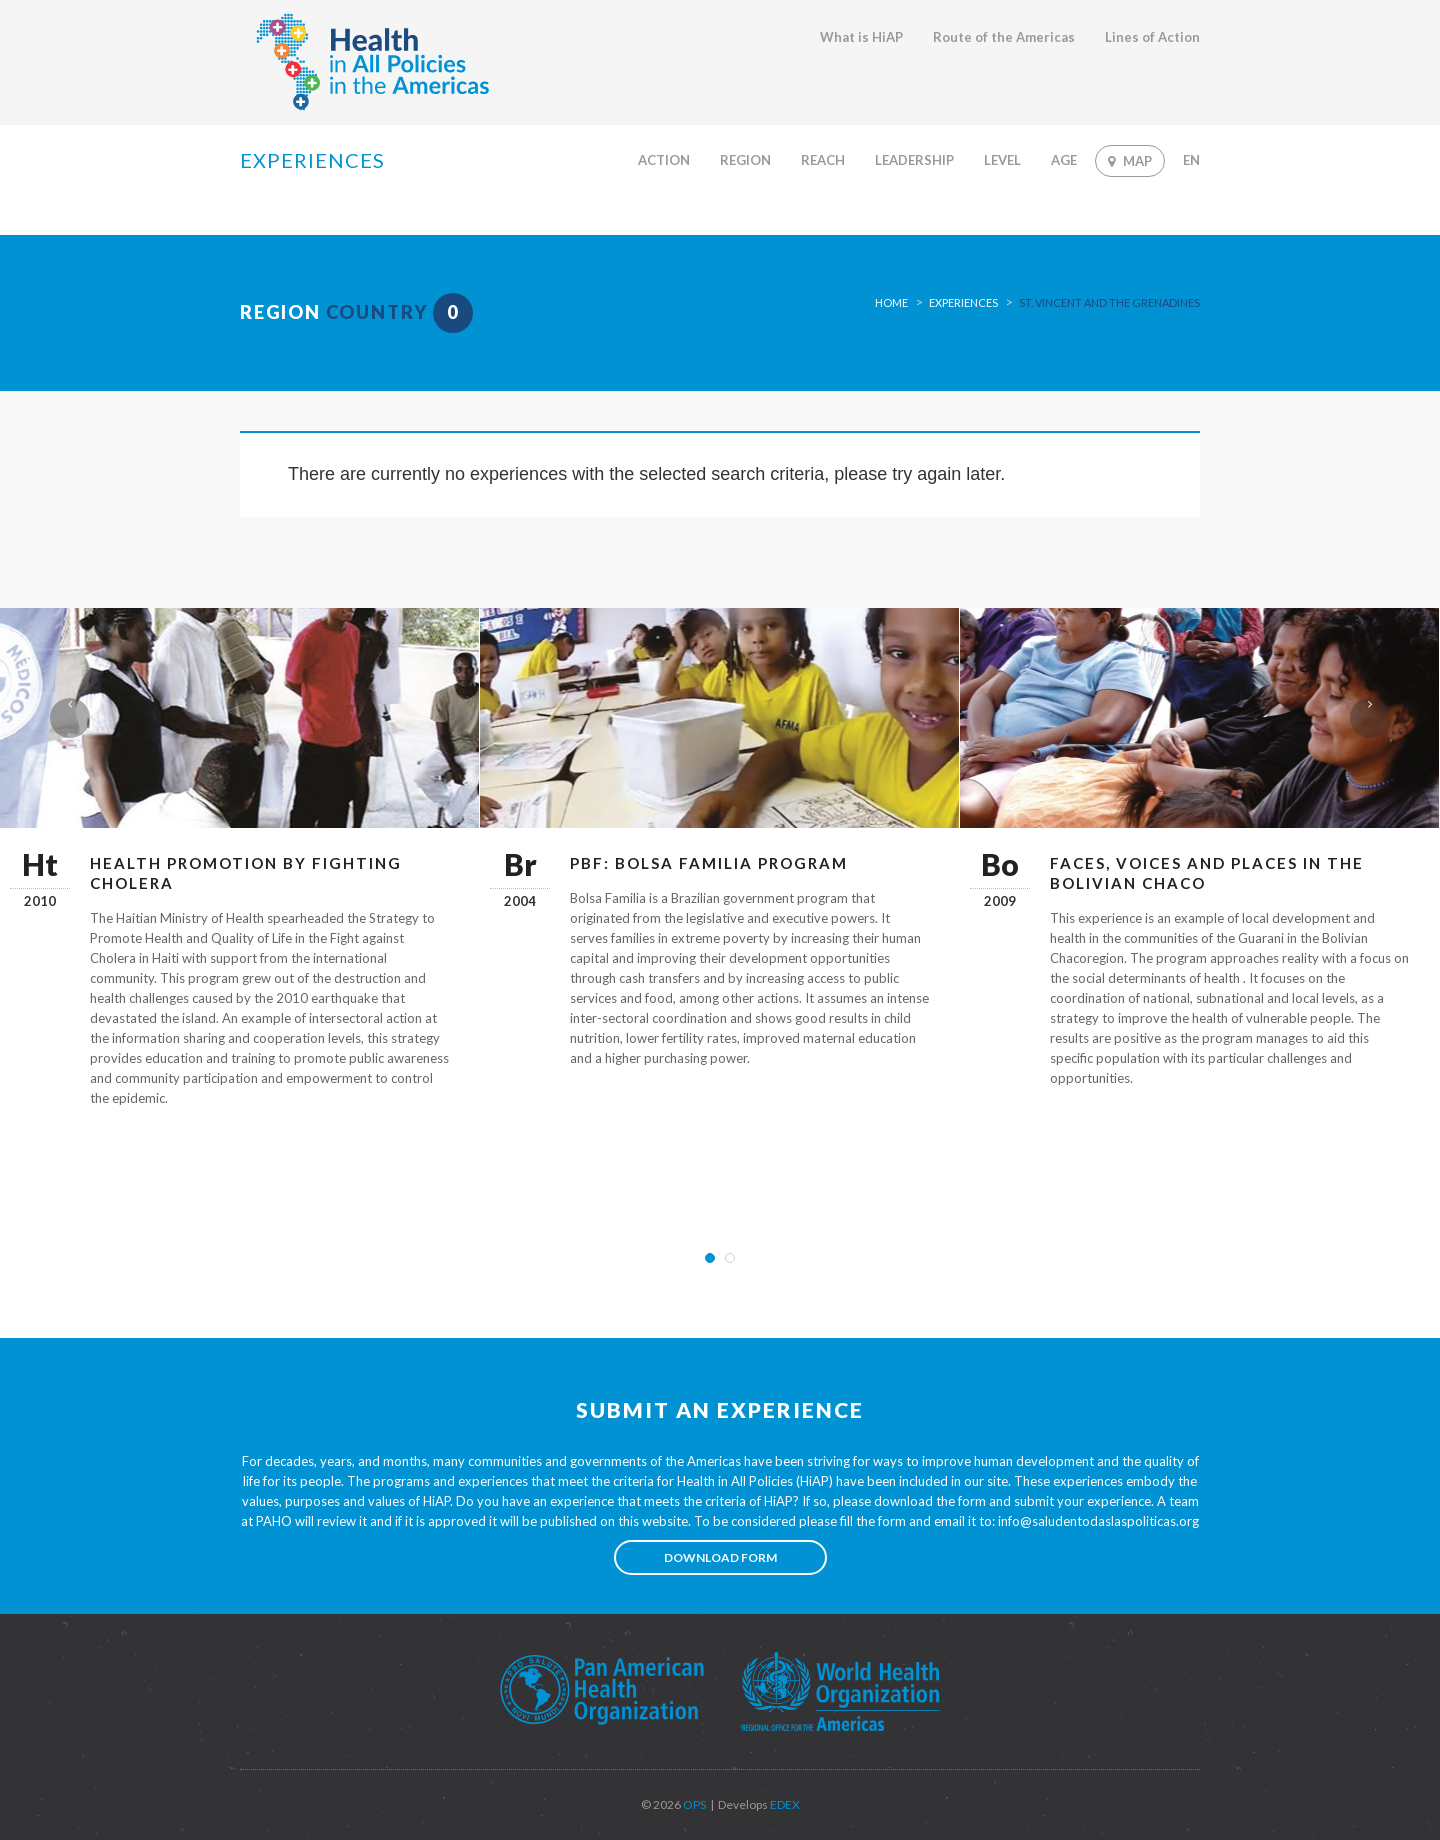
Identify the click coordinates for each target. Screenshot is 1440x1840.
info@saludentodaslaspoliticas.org (1098, 1521)
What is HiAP (861, 37)
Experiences (963, 302)
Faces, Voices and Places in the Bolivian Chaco (1207, 873)
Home (891, 302)
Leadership (914, 160)
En (1191, 160)
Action (664, 160)
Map (1130, 161)
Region (745, 160)
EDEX (784, 1804)
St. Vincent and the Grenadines (1109, 302)
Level (1002, 160)
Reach (823, 160)
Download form (720, 1557)
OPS (693, 1804)
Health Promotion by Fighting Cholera (246, 873)
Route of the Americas (1004, 37)
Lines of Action (1152, 37)
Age (1064, 160)
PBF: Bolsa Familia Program (709, 863)
